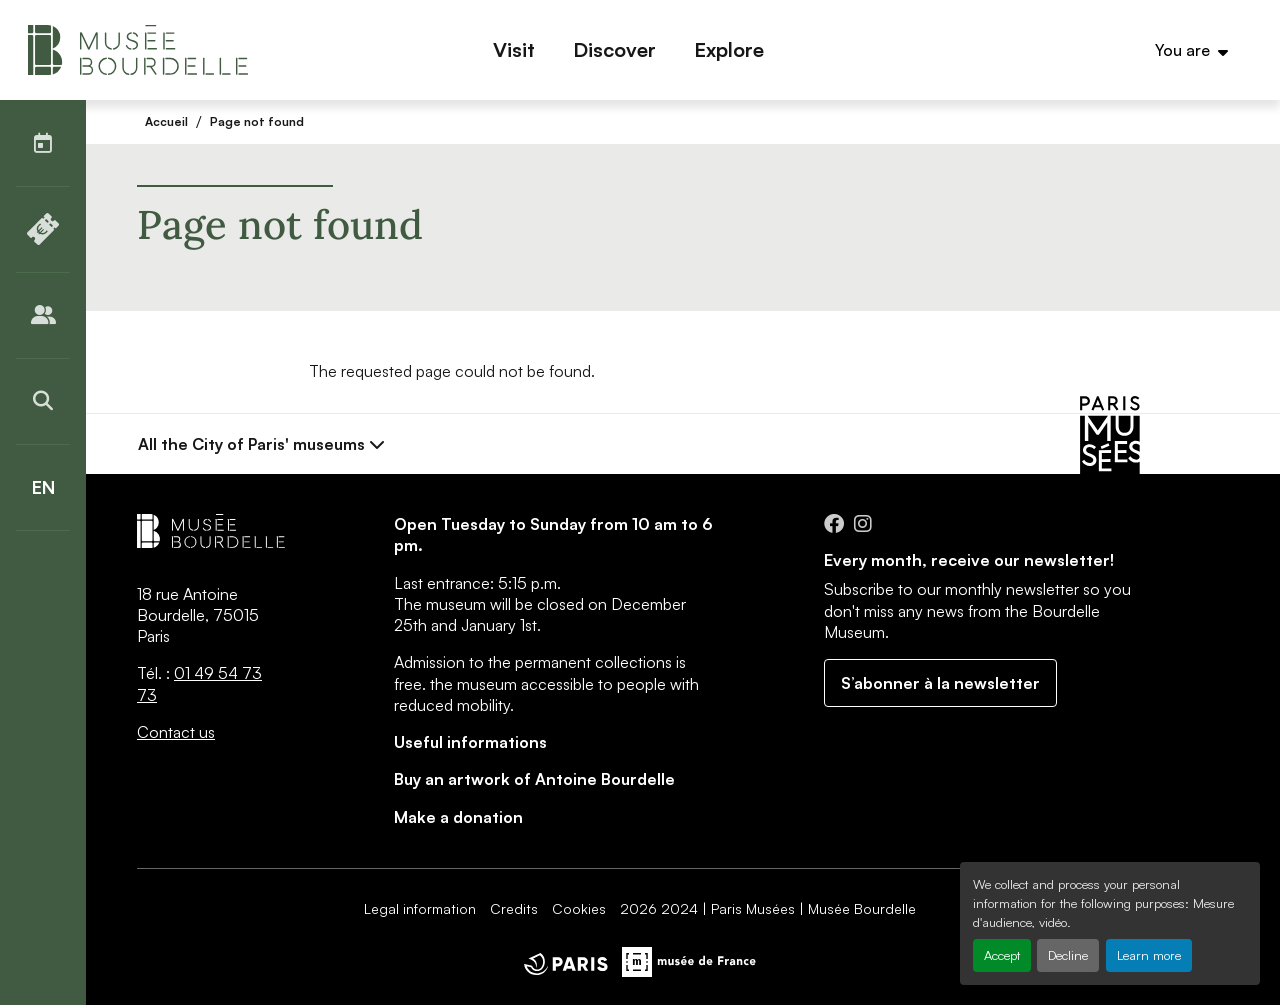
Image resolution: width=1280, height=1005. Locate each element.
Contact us (176, 732)
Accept (1002, 955)
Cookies (579, 908)
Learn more (1149, 955)
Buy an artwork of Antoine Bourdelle (534, 779)
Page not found (257, 121)
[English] (43, 487)
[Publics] (43, 315)
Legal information (420, 908)
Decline (1068, 955)
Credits (514, 908)
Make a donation (458, 817)
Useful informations (470, 742)
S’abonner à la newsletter (940, 683)
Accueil (166, 121)
